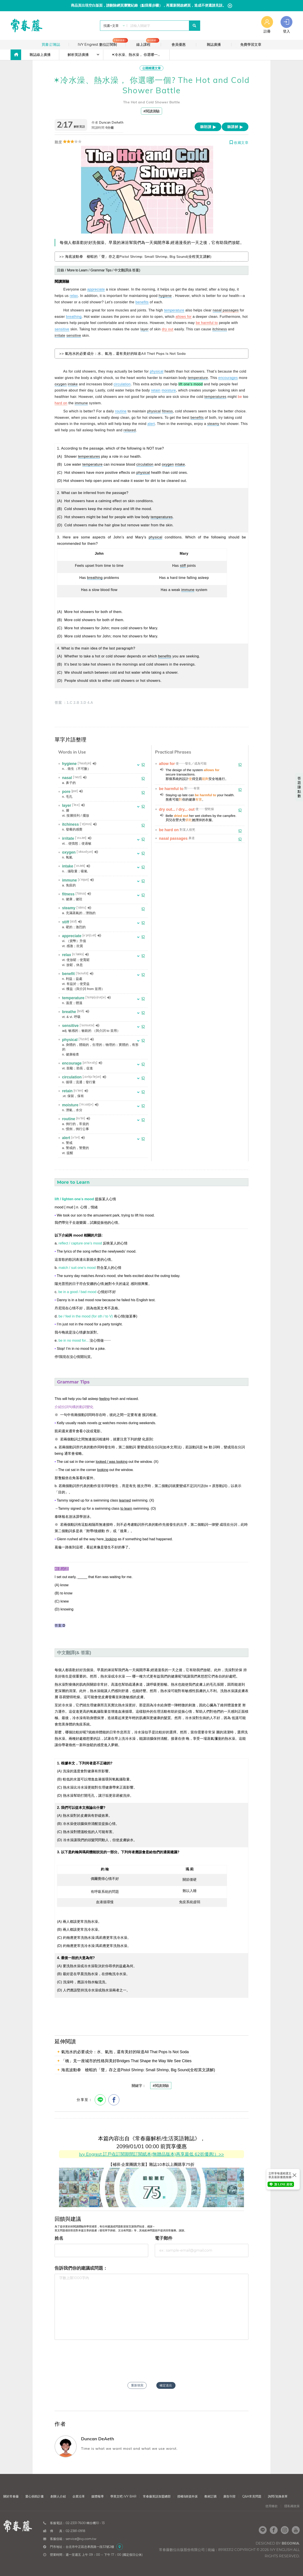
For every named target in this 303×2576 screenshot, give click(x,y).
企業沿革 (78, 2496)
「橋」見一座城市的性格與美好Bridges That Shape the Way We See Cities (126, 2061)
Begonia (290, 2543)
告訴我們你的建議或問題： (81, 2268)
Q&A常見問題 (251, 2496)
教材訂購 (210, 2496)
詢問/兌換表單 (278, 2496)
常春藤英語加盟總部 (157, 2496)
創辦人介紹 (58, 2496)
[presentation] (151, 2362)
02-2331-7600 (76, 2523)
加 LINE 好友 (281, 2184)
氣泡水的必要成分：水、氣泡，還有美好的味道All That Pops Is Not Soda (125, 2052)
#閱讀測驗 (151, 111)
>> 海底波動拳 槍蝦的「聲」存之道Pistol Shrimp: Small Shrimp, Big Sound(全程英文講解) (135, 256)
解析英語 (79, 126)
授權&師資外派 (187, 2496)
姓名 (59, 2238)
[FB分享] (113, 2099)
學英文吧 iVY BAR (123, 2496)
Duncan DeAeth (111, 122)
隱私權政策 (292, 2506)
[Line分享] (100, 2099)
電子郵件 (163, 2238)
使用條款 (271, 2506)
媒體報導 (97, 2496)
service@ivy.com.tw (81, 2539)
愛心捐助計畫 (34, 2496)
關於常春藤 (11, 2496)
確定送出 (166, 2385)
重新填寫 (137, 2385)
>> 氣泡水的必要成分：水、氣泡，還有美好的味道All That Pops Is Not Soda (122, 353)
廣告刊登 (229, 2496)
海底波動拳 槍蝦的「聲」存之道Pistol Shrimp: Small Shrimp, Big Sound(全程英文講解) (138, 2070)
